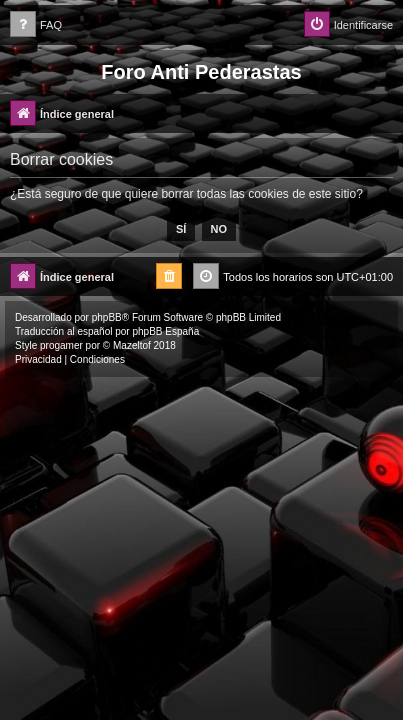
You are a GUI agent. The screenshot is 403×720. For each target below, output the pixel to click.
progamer (61, 345)
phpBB (107, 317)
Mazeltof (132, 345)
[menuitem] (36, 25)
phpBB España (165, 331)
